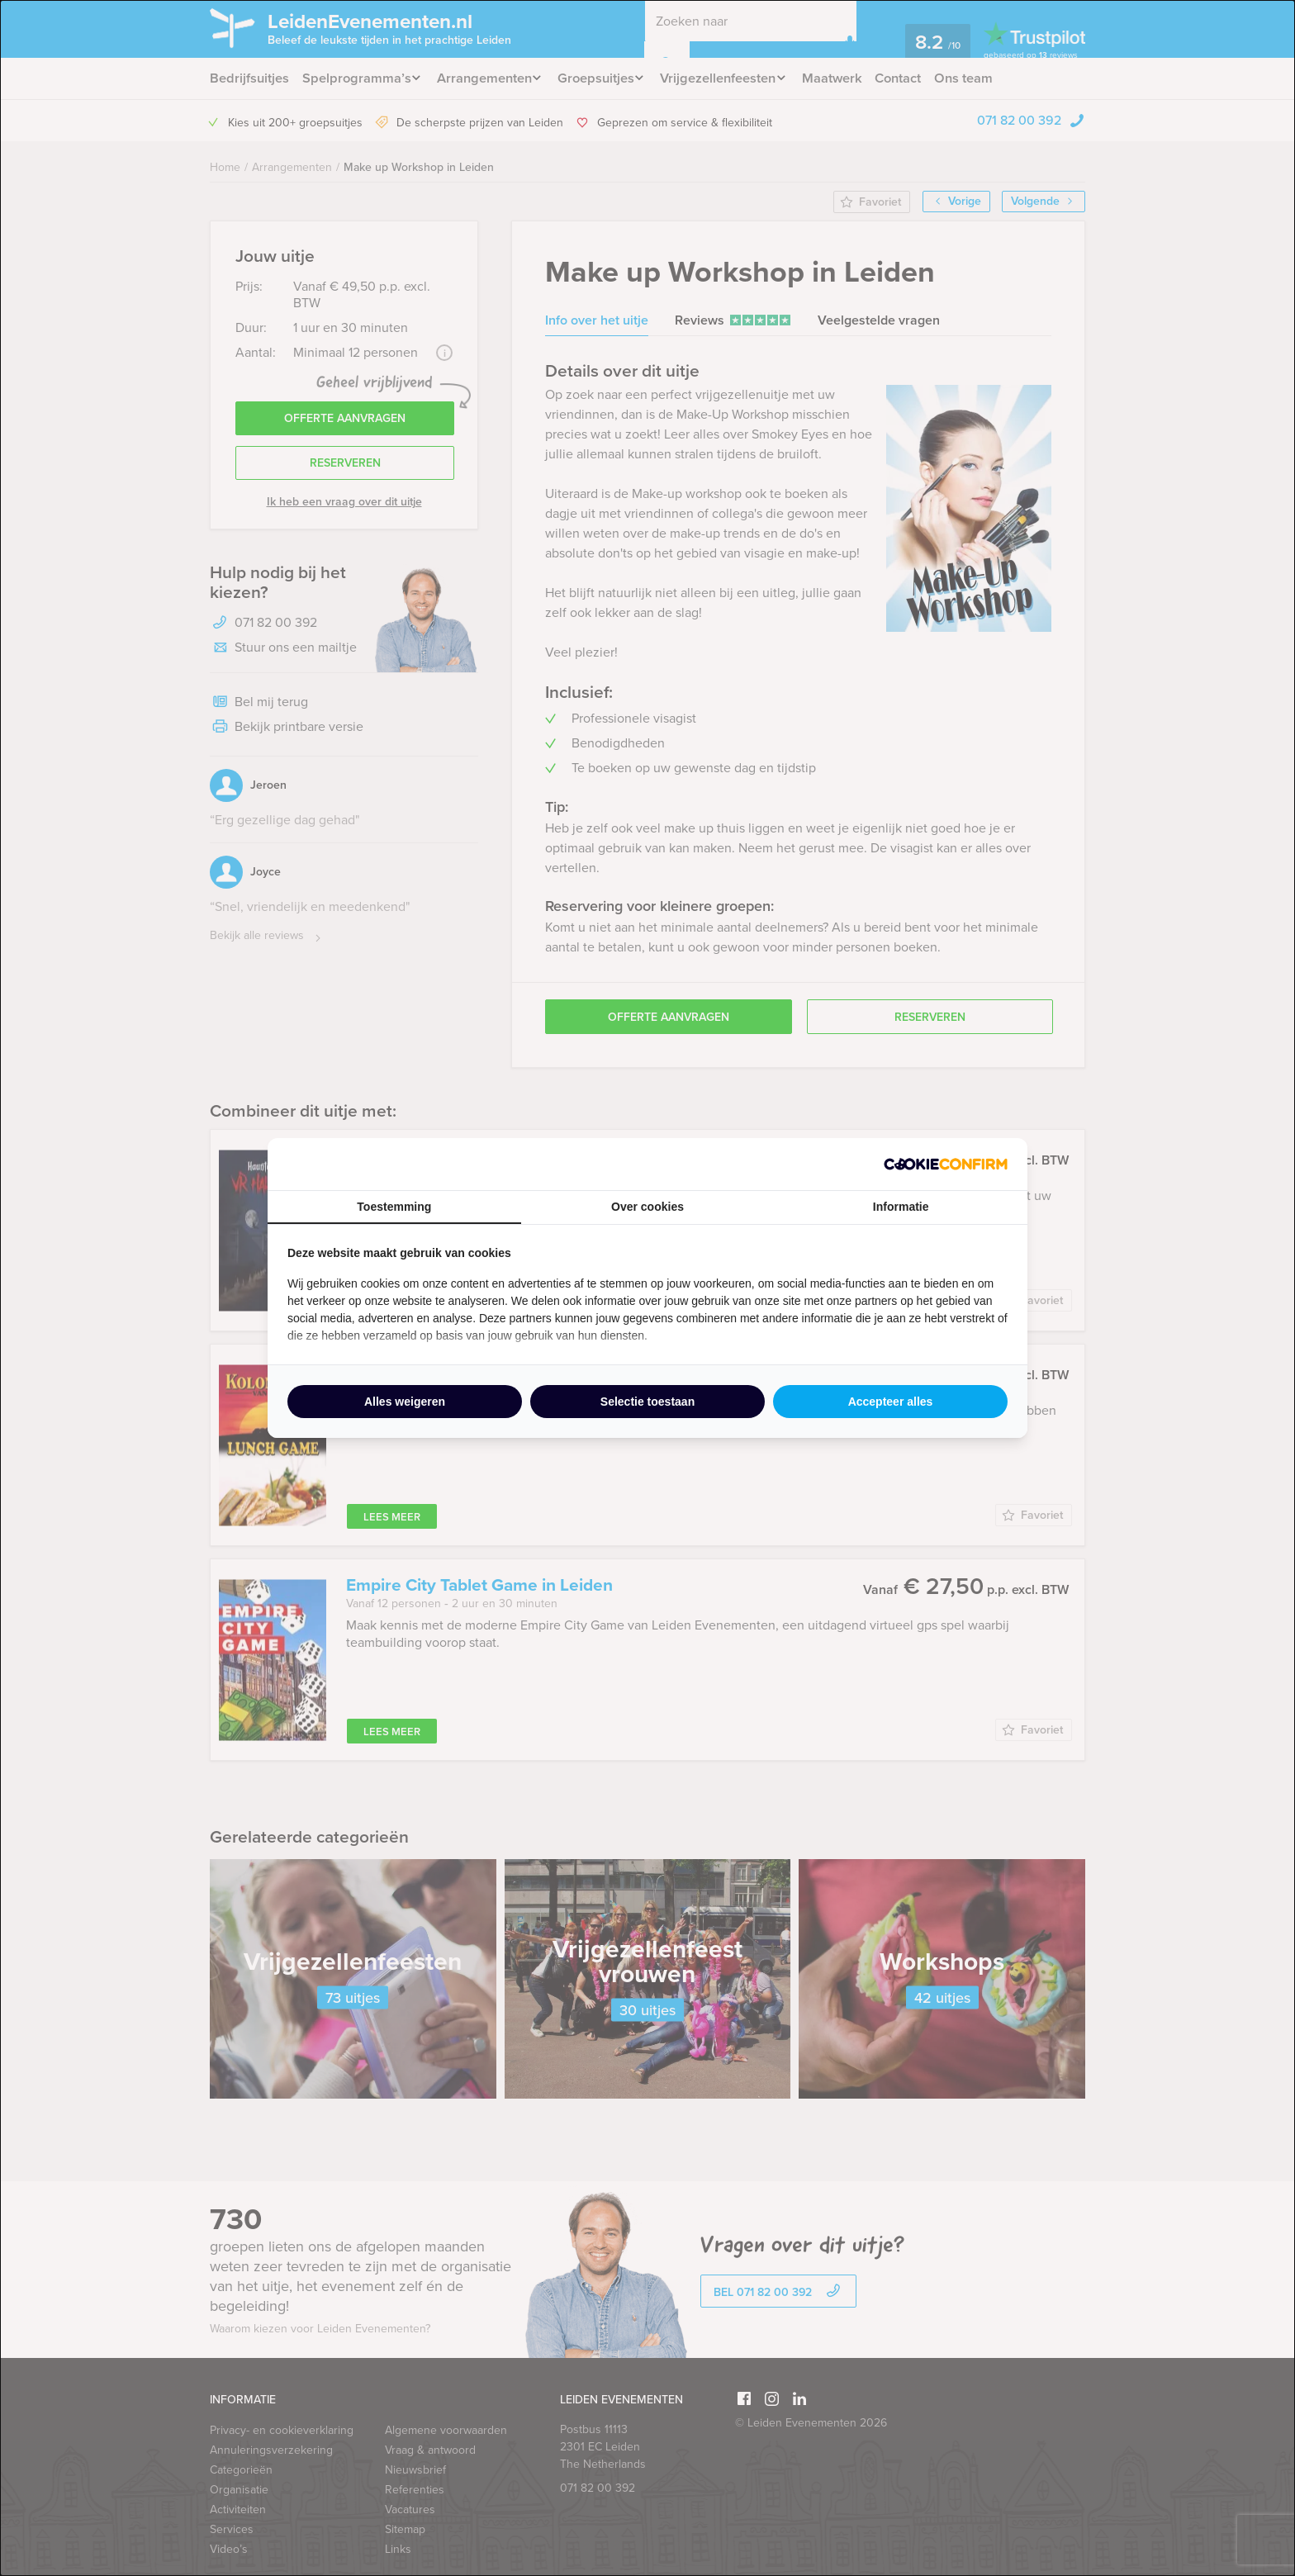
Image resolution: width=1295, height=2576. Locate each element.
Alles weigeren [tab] (404, 1401)
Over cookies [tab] (647, 1206)
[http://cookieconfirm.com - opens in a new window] (946, 1164)
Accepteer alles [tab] (890, 1401)
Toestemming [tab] (394, 1206)
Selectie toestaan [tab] (647, 1401)
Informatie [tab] (901, 1206)
